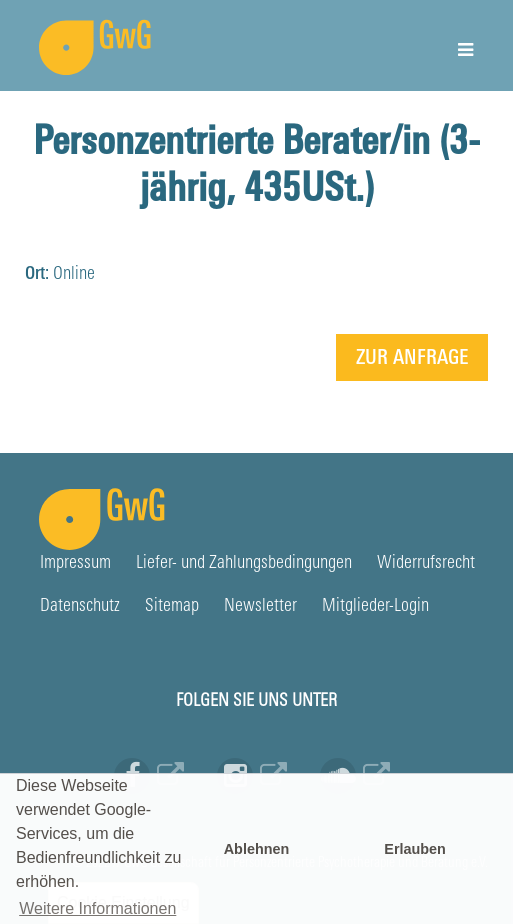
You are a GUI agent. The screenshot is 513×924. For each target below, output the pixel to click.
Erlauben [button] (415, 849)
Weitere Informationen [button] (97, 908)
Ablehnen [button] (257, 849)
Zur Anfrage (412, 359)
